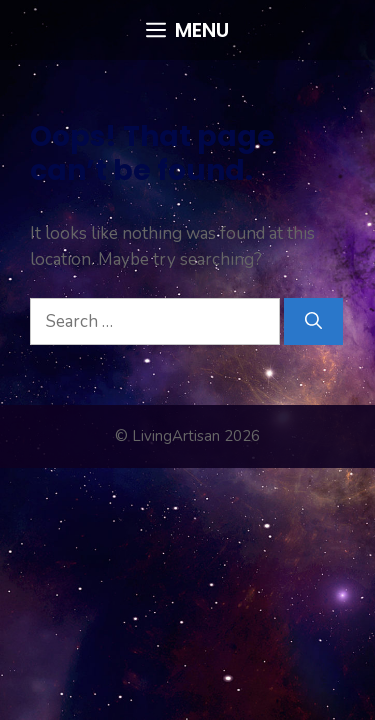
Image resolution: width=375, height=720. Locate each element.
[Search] (313, 322)
